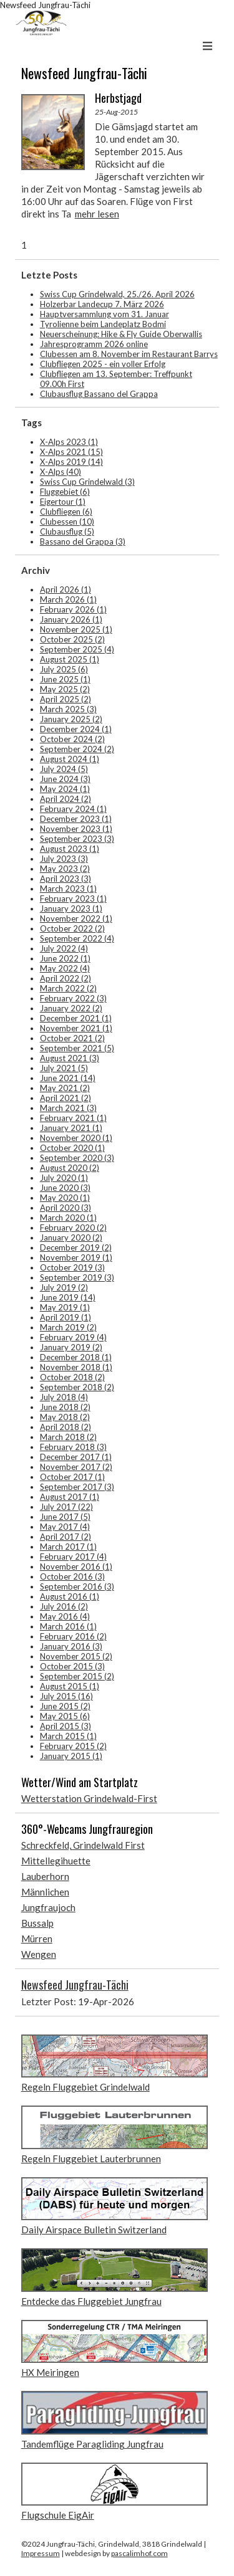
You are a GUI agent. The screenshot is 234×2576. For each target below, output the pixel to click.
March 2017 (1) (68, 1547)
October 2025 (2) (72, 639)
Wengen (38, 1954)
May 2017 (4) (65, 1527)
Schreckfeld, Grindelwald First (83, 1845)
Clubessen (67, 522)
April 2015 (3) (65, 1726)
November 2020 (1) (76, 1138)
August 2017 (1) (69, 1497)
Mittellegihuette (55, 1860)
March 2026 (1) (68, 599)
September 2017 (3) (77, 1487)
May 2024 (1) (65, 789)
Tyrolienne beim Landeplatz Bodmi (103, 324)
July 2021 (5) (64, 1068)
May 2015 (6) (65, 1716)
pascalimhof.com (139, 2553)
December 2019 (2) (76, 1247)
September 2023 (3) (77, 839)
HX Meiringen (50, 2372)
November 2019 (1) (76, 1257)
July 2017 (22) (66, 1507)
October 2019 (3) (72, 1267)
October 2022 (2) (72, 928)
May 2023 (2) (65, 869)
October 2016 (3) (72, 1576)
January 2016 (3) (71, 1646)
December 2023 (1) (76, 819)
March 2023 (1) (68, 889)
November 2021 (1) (76, 1028)
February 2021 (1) (73, 1118)
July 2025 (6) (64, 669)
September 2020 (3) (77, 1158)
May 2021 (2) (65, 1088)
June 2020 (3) (65, 1188)
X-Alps (60, 472)
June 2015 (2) (65, 1706)
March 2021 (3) (68, 1108)
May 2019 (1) (65, 1307)
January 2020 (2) (71, 1238)
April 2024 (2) (65, 799)
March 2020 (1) (68, 1218)
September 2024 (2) (77, 749)
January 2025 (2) (71, 719)
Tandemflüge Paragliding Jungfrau (92, 2444)
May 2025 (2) (65, 689)
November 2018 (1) (76, 1367)
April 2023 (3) (65, 879)
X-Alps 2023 (69, 442)
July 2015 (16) (66, 1696)
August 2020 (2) (69, 1168)
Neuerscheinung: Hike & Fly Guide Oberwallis (121, 334)
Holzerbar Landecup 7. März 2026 (102, 304)
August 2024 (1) (69, 759)
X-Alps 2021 (71, 452)
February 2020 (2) (73, 1228)
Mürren (36, 1938)
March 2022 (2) (68, 988)
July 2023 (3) (64, 859)
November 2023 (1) (76, 829)
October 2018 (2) (72, 1377)
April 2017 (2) (65, 1537)
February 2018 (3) (73, 1447)
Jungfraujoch (48, 1907)
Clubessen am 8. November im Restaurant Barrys (129, 354)
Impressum (40, 2553)
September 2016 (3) (77, 1586)
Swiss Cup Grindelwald (87, 482)
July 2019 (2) (64, 1287)
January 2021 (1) (71, 1128)
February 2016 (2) (73, 1636)
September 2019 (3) (77, 1277)
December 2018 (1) (76, 1357)
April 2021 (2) (65, 1098)
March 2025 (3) (68, 709)
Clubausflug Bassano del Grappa (99, 394)
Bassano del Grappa (82, 541)
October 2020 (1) (72, 1148)
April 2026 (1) (65, 589)
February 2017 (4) (73, 1557)
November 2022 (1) (76, 918)
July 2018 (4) (64, 1397)
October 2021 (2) (72, 1038)
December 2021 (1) (76, 1018)
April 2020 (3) (65, 1208)
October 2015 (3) (72, 1666)
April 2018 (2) (65, 1427)
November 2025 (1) (76, 629)
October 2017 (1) (72, 1477)
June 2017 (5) (65, 1517)
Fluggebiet (65, 492)
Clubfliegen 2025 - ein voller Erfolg (102, 364)
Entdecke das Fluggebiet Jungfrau (91, 2301)
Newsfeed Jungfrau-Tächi (75, 1985)
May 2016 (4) (65, 1616)
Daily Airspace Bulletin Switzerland (94, 2229)
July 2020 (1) (64, 1178)
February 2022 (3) (73, 998)
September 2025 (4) (77, 649)
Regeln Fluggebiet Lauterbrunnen (91, 2158)
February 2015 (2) (73, 1746)
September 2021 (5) (77, 1048)
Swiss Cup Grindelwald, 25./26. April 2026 (117, 294)
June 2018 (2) (65, 1407)
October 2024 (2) (72, 739)
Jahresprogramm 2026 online (94, 344)
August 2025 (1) (69, 659)
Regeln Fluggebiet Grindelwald (85, 2086)
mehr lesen (97, 213)
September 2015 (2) (77, 1676)
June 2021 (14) (67, 1078)
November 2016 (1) (76, 1567)
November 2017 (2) (76, 1467)
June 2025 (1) (65, 679)
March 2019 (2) (68, 1327)
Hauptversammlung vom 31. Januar (104, 314)
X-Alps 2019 (71, 462)
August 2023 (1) (69, 849)
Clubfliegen (66, 512)
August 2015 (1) (69, 1686)
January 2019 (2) (71, 1347)
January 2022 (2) (71, 1008)
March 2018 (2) (68, 1437)
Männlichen (45, 1891)
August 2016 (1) (69, 1596)
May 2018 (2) (65, 1417)
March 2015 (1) (68, 1736)
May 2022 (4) (65, 968)
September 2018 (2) (77, 1387)
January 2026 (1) (71, 619)
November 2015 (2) (76, 1656)
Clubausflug (67, 532)
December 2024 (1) (76, 729)
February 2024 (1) (73, 809)
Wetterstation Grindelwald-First (89, 1798)
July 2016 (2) (64, 1606)
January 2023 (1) (71, 909)
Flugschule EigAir (57, 2515)
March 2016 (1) (68, 1626)
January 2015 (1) (71, 1756)
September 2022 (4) (77, 938)
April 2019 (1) (65, 1317)
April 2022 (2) (65, 978)
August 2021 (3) (69, 1058)
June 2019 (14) (67, 1297)
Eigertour (62, 502)
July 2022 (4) (64, 948)
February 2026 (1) (73, 609)
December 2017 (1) (76, 1457)
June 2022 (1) (65, 958)
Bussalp (37, 1923)
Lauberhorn (45, 1876)
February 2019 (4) (73, 1337)
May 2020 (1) (65, 1198)
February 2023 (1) (73, 899)
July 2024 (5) (64, 769)
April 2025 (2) (65, 699)
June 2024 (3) (65, 779)
